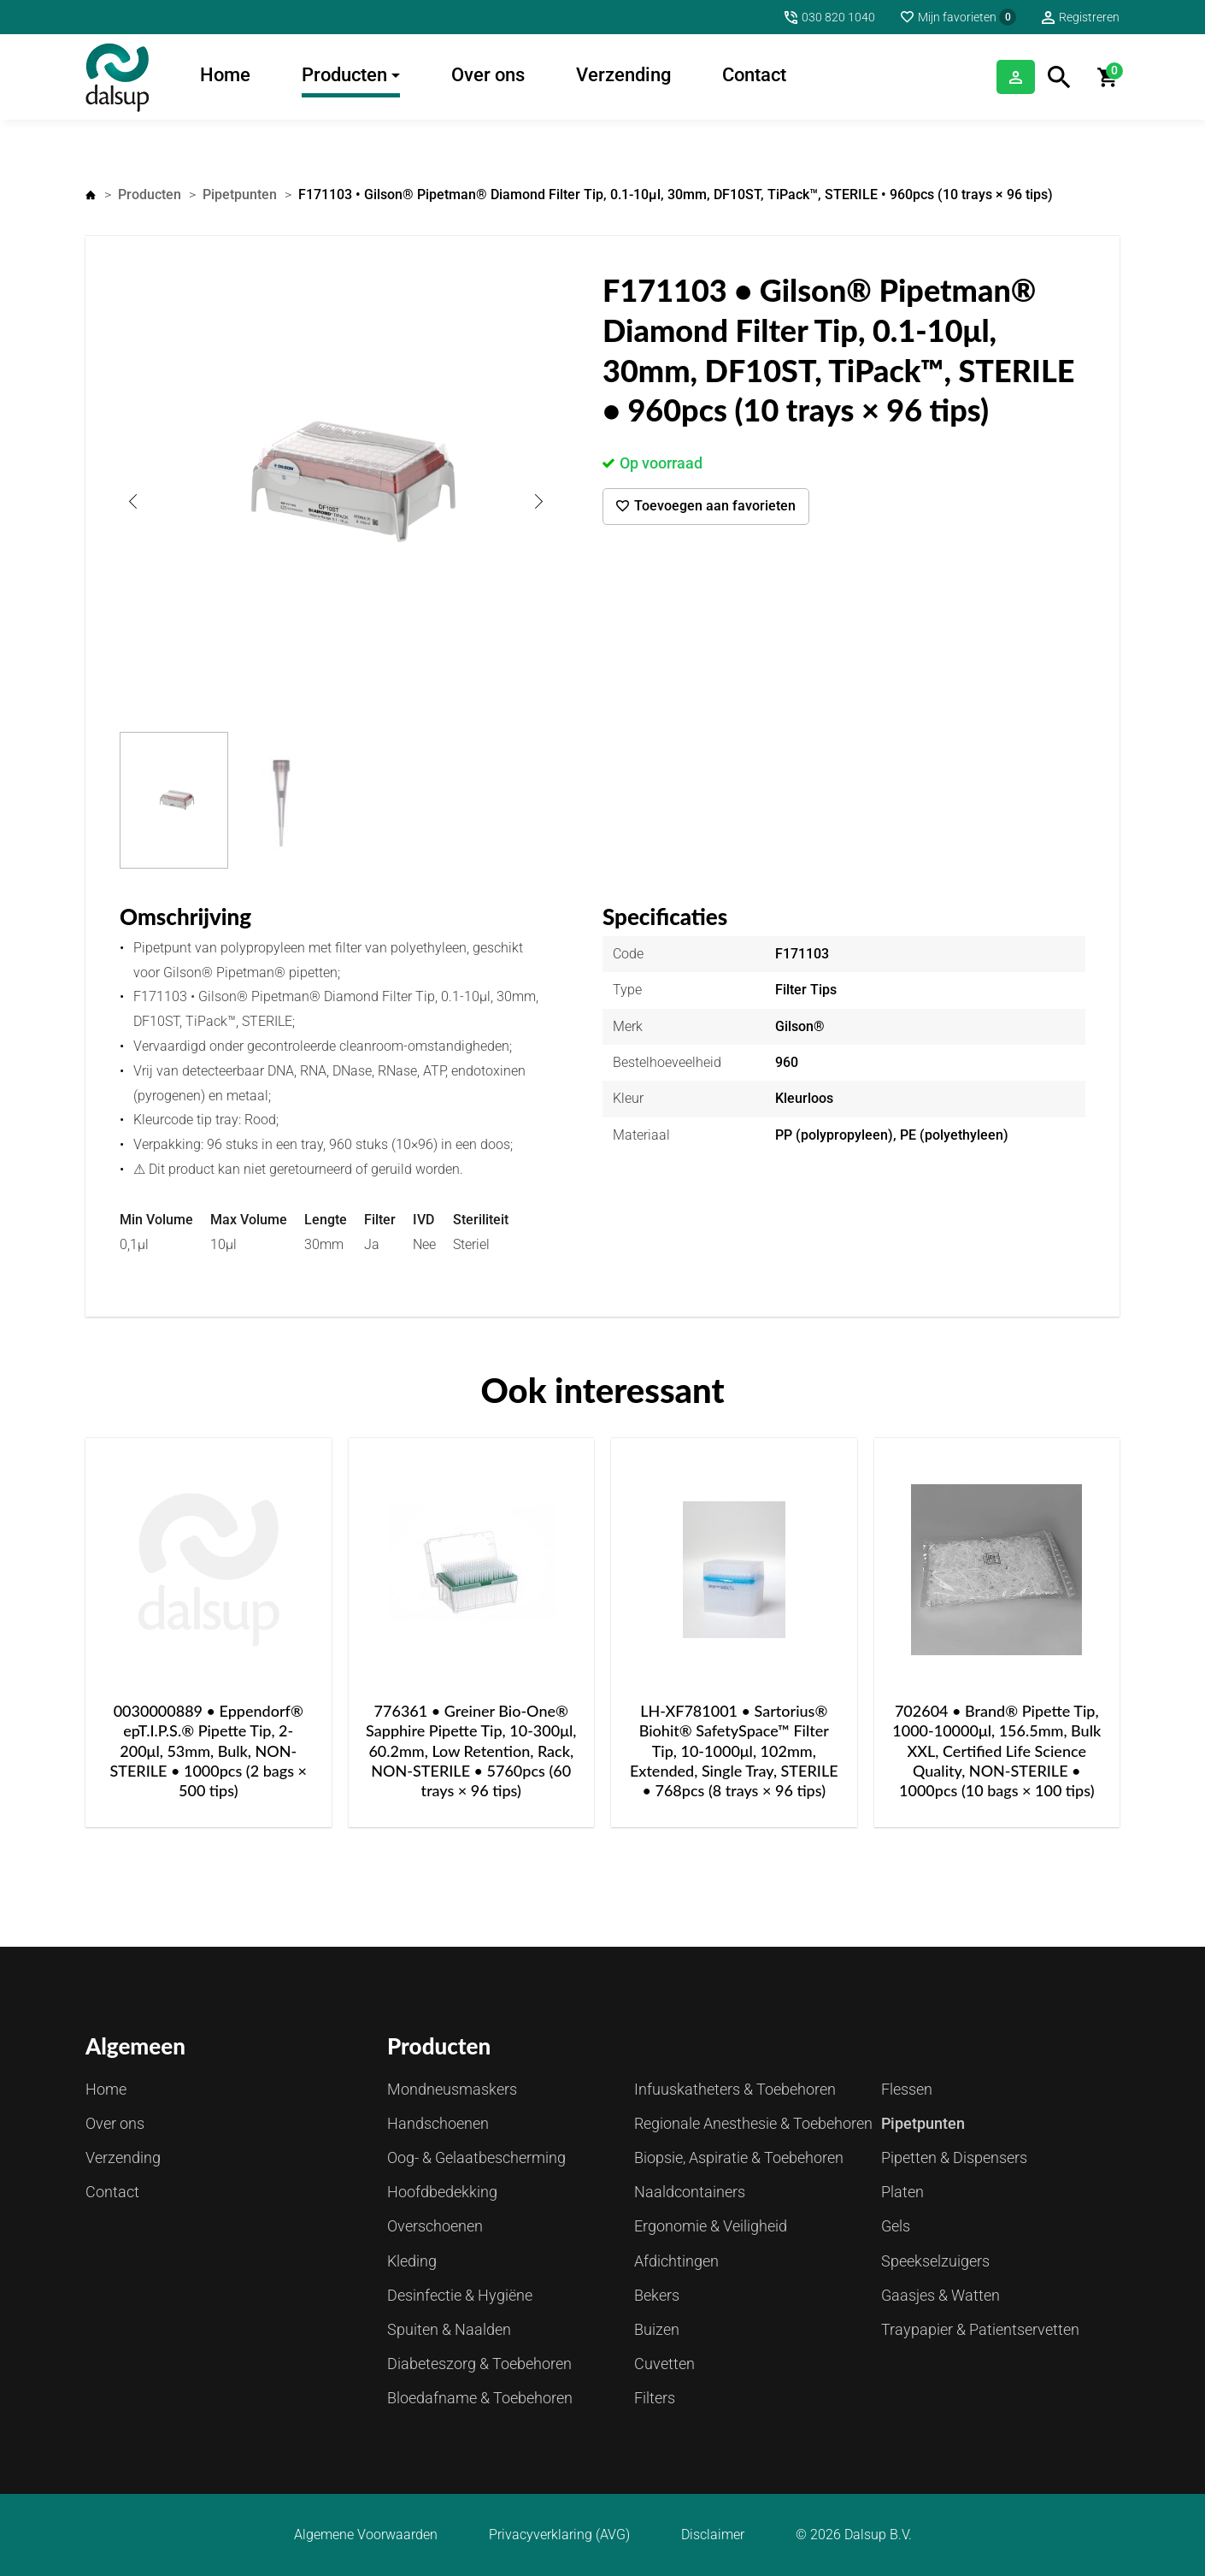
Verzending (623, 74)
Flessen (906, 2089)
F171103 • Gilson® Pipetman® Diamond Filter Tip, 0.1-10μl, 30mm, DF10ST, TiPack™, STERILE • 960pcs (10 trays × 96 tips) (675, 194)
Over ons (488, 74)
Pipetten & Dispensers (954, 2157)
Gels (895, 2226)
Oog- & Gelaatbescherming (476, 2157)
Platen (902, 2192)
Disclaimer (712, 2535)
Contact (754, 74)
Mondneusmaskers (452, 2089)
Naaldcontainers (689, 2192)
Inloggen (992, 76)
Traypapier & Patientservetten (980, 2329)
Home (225, 74)
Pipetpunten (240, 194)
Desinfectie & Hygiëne (459, 2295)
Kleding (412, 2261)
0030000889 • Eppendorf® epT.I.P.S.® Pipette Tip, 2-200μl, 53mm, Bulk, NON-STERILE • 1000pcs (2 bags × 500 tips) (208, 1751)
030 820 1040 (838, 17)
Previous (132, 501)
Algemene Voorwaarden (366, 2535)
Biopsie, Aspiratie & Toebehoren (739, 2157)
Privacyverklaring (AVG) (559, 2535)
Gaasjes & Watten (940, 2295)
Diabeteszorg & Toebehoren (479, 2364)
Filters (654, 2398)
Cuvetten (664, 2364)
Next (538, 501)
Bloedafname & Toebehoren (480, 2398)
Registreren (1089, 17)
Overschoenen (435, 2226)
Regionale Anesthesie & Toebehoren (753, 2123)
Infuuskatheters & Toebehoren (735, 2089)
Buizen (656, 2329)
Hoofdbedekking (442, 2192)
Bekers (656, 2295)
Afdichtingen (676, 2261)
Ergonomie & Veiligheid (710, 2226)
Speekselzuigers (935, 2261)
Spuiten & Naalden (449, 2329)
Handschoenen (438, 2123)
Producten (344, 74)
